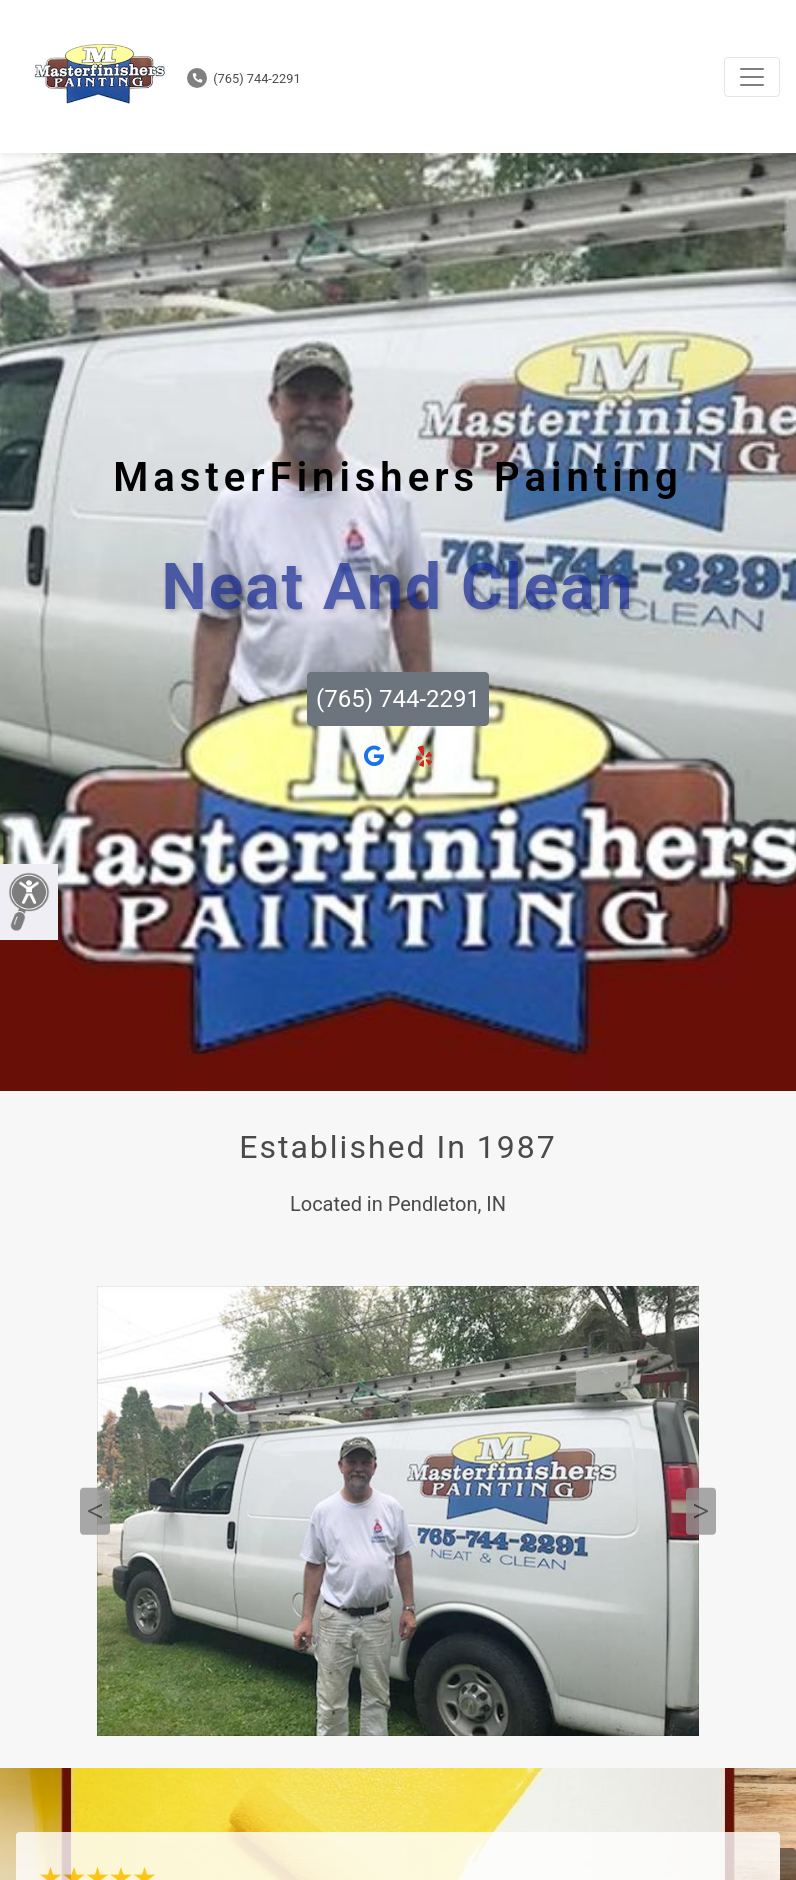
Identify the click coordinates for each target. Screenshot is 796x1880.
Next (701, 1511)
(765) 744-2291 (244, 78)
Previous (95, 1511)
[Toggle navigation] (752, 77)
